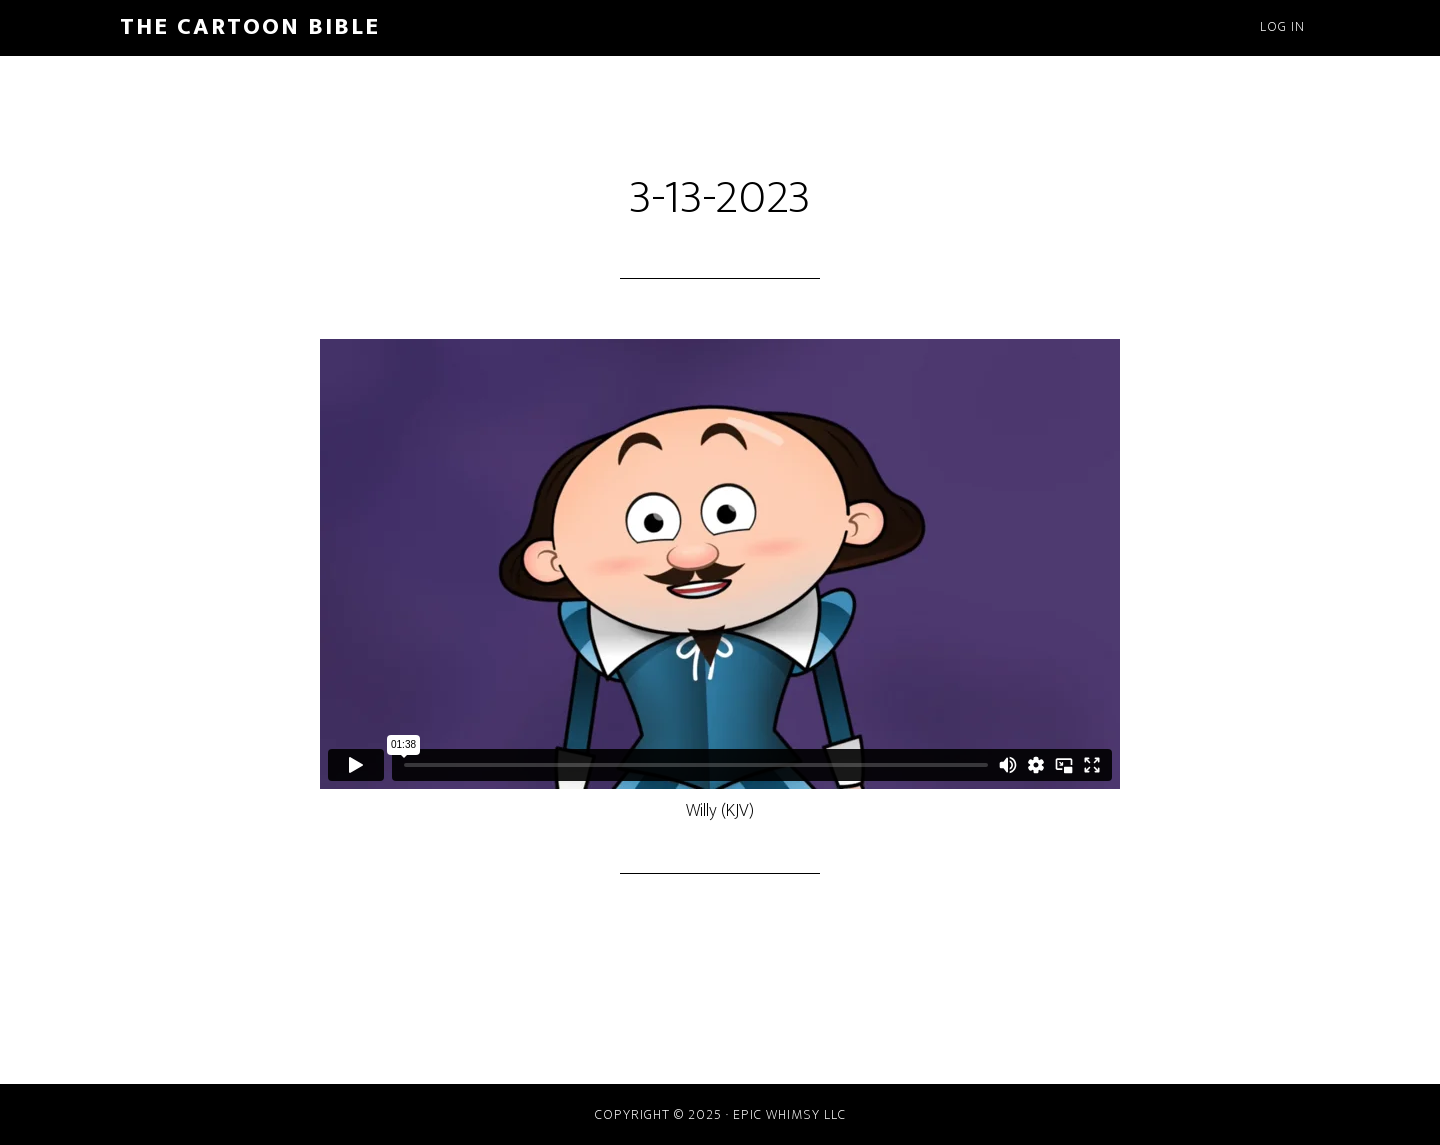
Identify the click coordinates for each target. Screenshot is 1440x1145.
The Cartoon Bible (250, 27)
